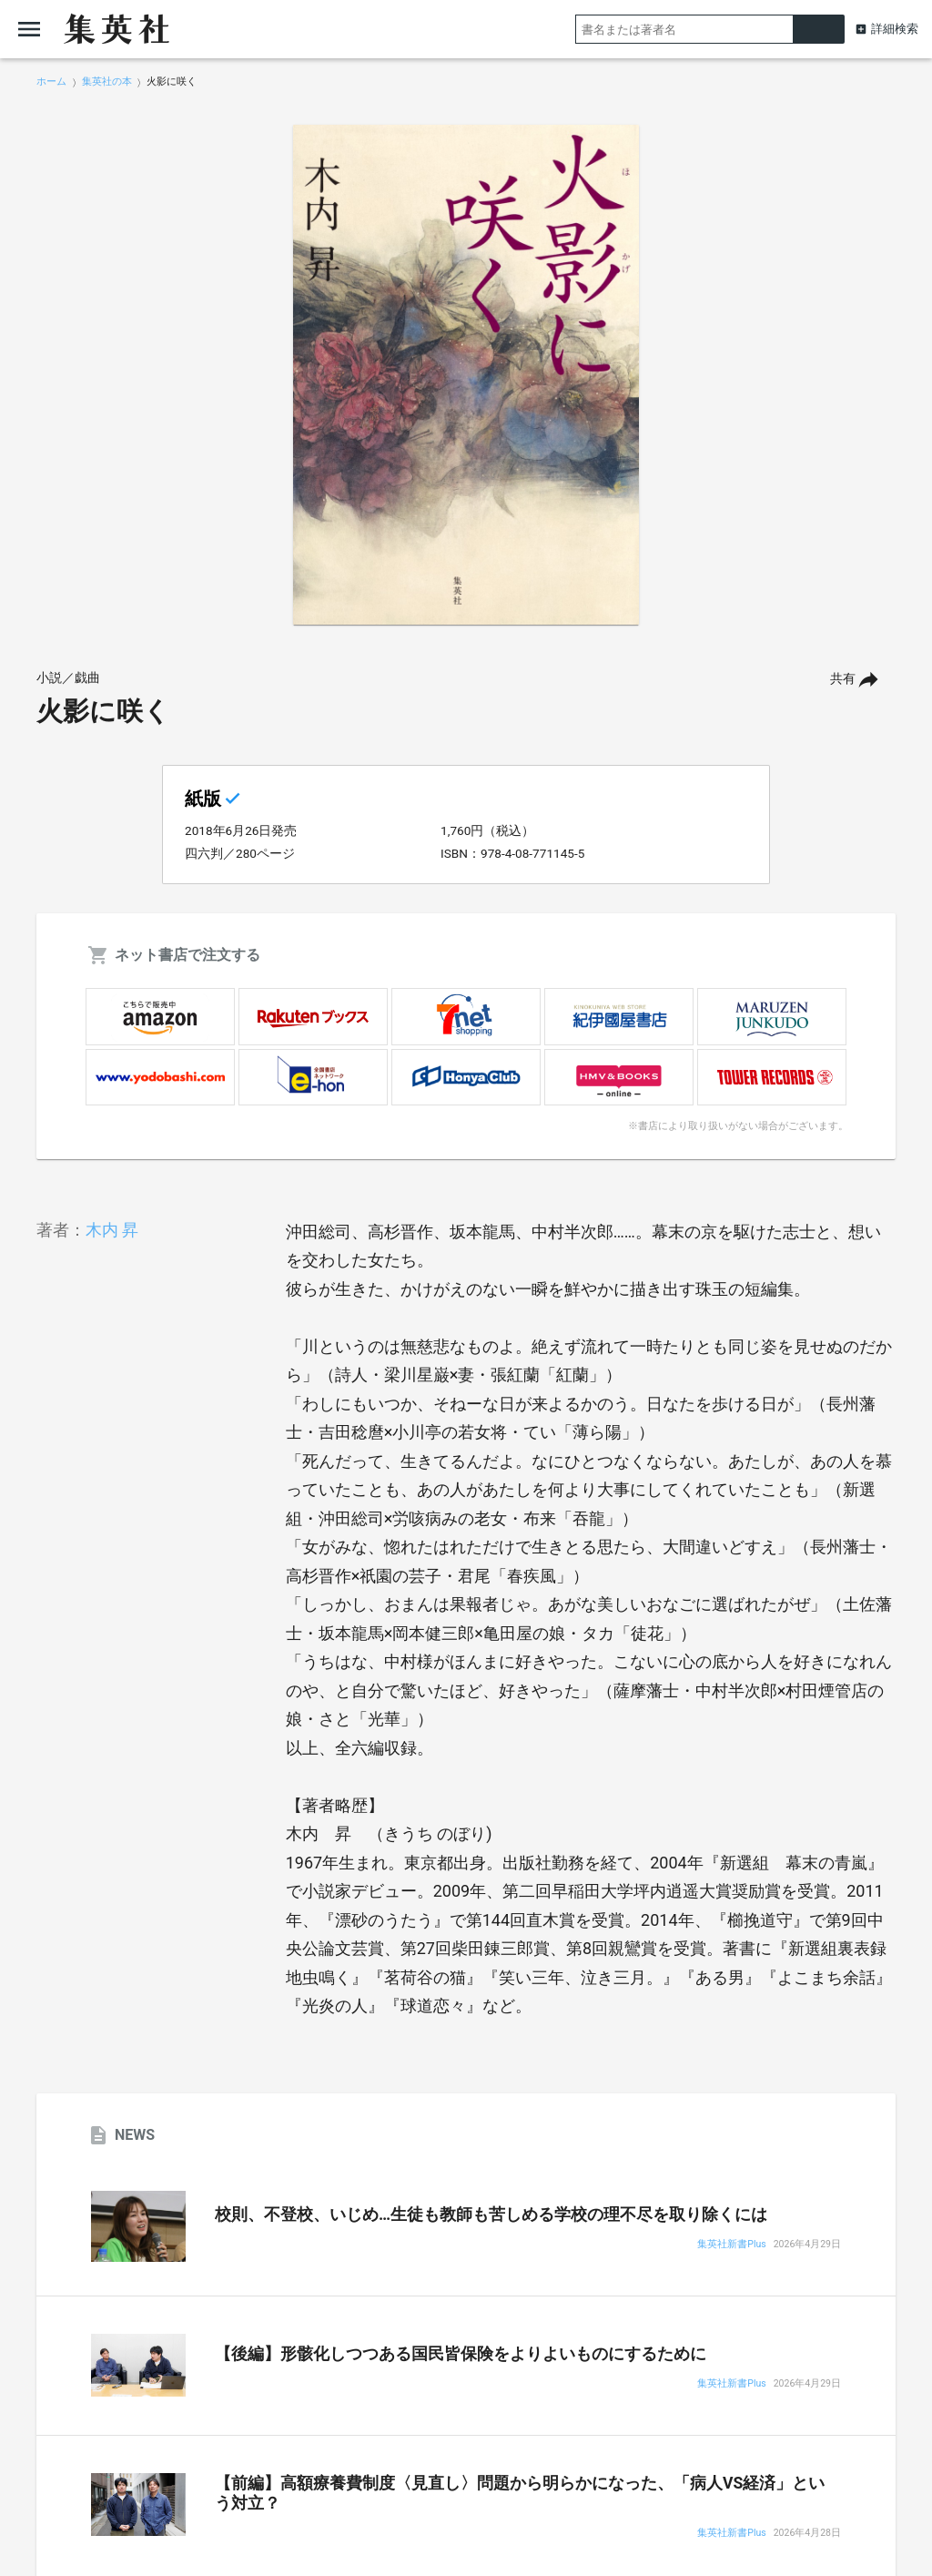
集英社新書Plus (731, 2245)
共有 (843, 679)
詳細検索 (894, 29)
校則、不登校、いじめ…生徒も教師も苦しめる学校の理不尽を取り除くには (491, 2214)
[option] (466, 375)
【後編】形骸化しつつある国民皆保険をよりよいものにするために (460, 2354)
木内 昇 (112, 1229)
